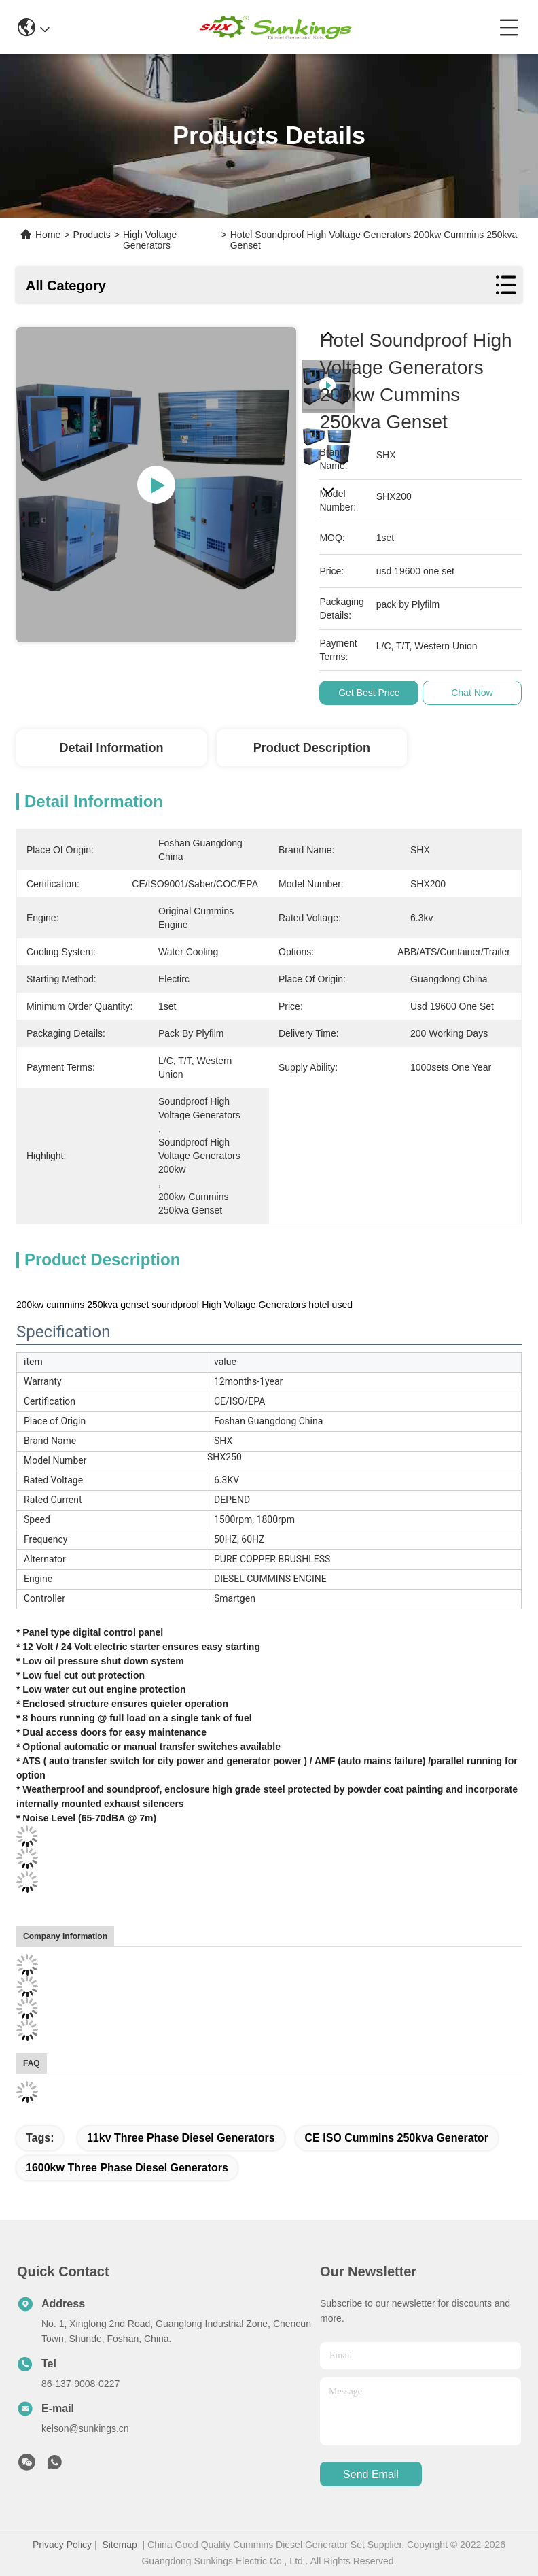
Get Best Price (369, 693)
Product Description (311, 748)
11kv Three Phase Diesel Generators (181, 2138)
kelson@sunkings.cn (85, 2428)
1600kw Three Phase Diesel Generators (127, 2168)
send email (371, 2474)
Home (47, 234)
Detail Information (111, 748)
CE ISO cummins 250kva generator (396, 2138)
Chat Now (472, 692)
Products (92, 234)
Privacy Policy (62, 2544)
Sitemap (119, 2544)
